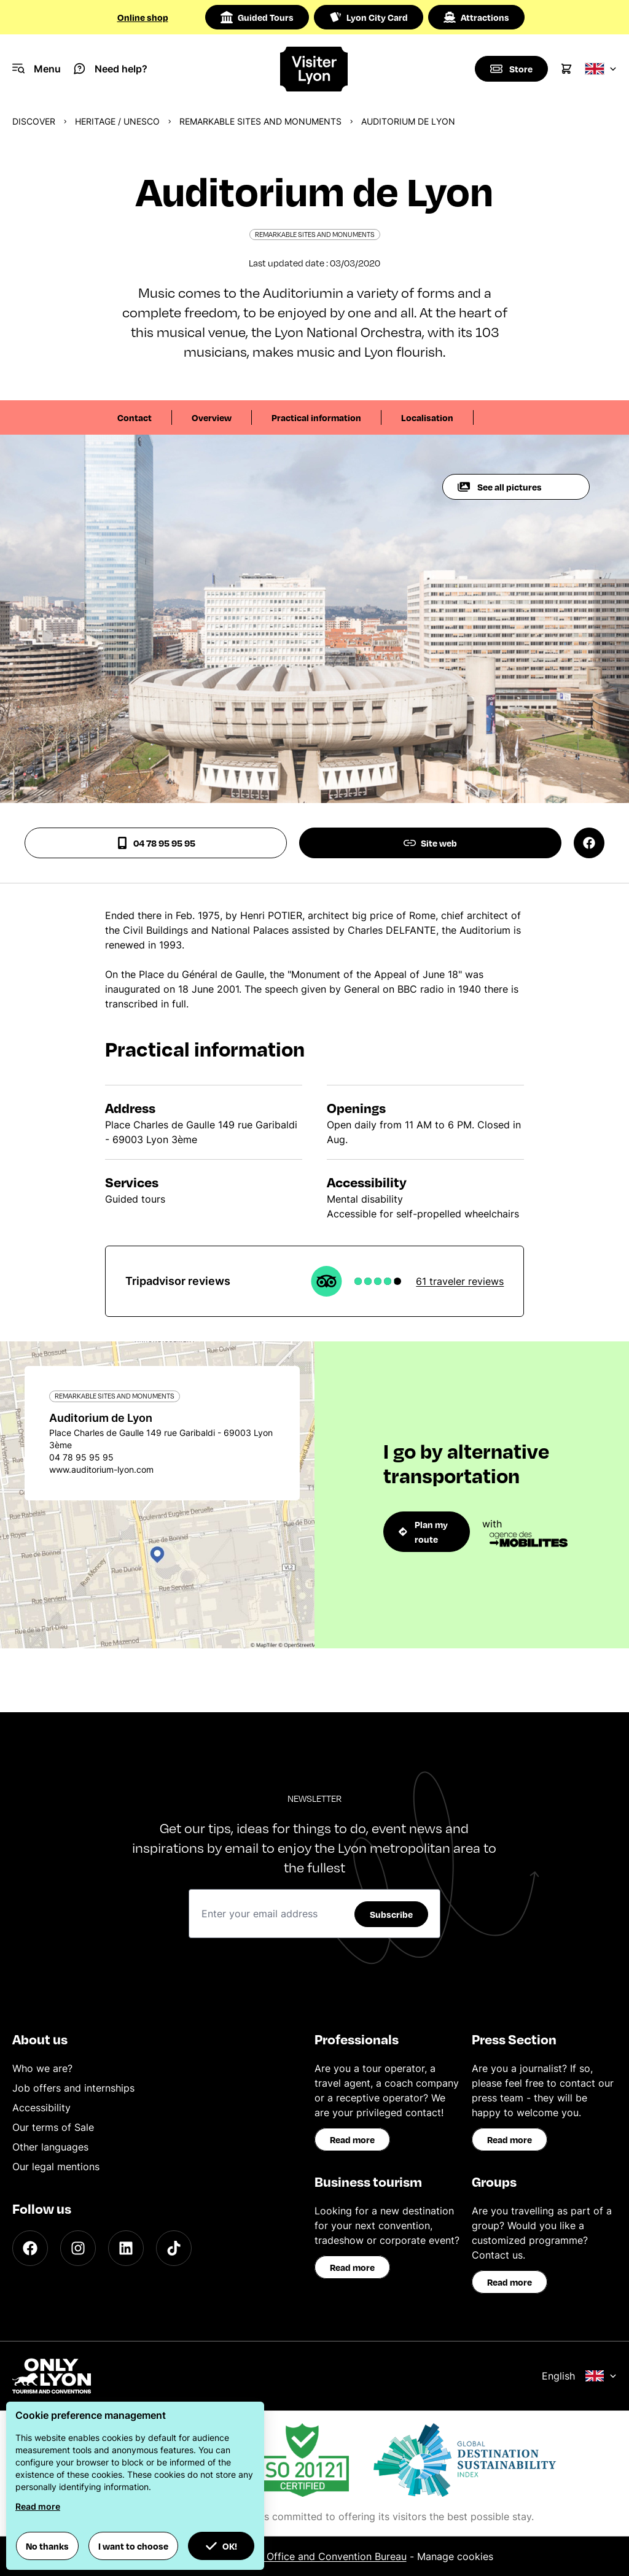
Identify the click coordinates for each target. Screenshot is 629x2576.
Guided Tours (257, 17)
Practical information (316, 417)
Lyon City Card (368, 17)
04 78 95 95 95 (155, 843)
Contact (134, 417)
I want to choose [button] (133, 2546)
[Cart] (566, 69)
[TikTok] (174, 2248)
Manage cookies (455, 2556)
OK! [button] (221, 2546)
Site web (430, 843)
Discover (33, 121)
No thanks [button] (47, 2546)
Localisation (427, 417)
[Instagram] (78, 2248)
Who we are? (42, 2068)
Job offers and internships (73, 2088)
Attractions (476, 17)
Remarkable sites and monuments (260, 121)
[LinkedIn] (126, 2248)
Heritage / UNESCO (117, 121)
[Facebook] (30, 2248)
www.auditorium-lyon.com (101, 1469)
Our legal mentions (56, 2166)
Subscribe (391, 1914)
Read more (352, 2139)
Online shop (142, 17)
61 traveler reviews (460, 1281)
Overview (212, 417)
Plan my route (423, 1531)
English (579, 2376)
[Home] (314, 69)
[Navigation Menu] (36, 68)
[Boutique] (511, 69)
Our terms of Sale (53, 2127)
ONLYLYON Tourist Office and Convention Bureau (291, 2556)
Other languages (50, 2147)
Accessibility (41, 2107)
